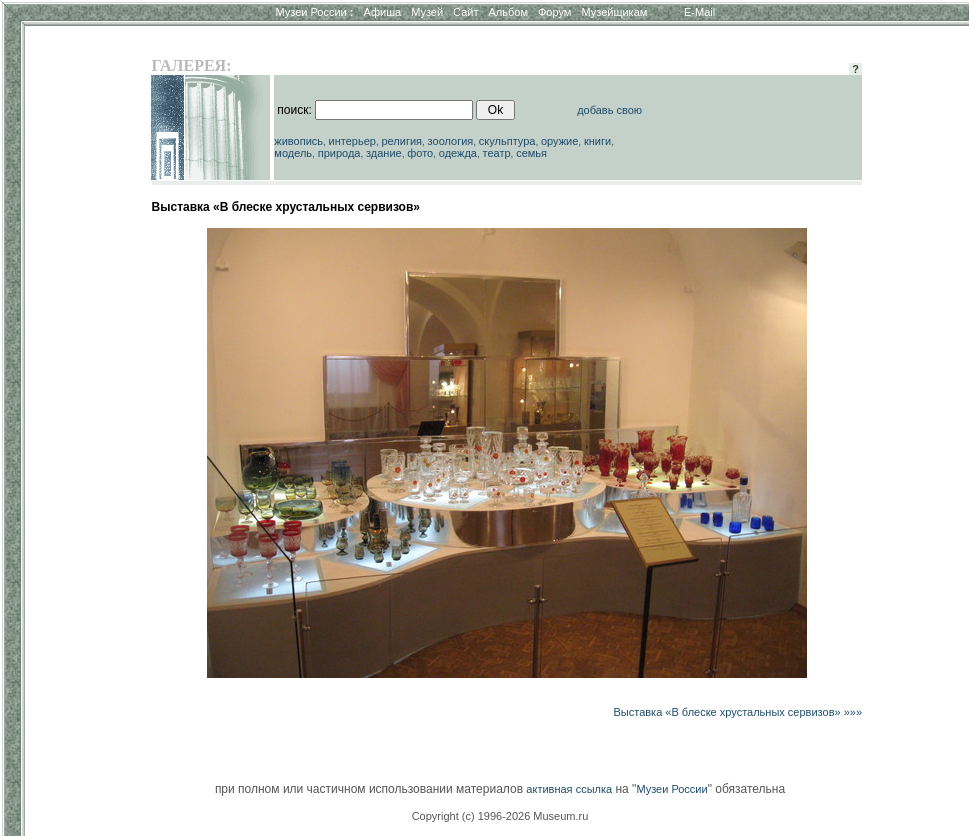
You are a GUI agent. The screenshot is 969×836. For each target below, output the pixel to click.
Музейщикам (614, 12)
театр (497, 153)
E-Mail (699, 12)
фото (420, 153)
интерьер (352, 141)
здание (384, 153)
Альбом (508, 12)
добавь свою (609, 110)
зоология (451, 141)
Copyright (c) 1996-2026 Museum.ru (500, 816)
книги (597, 141)
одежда (458, 153)
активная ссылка (569, 789)
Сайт (465, 12)
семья (531, 153)
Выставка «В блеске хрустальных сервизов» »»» (737, 712)
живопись (298, 141)
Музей (427, 12)
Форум (554, 12)
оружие (559, 141)
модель (293, 153)
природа (339, 153)
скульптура (507, 141)
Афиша (383, 12)
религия (402, 141)
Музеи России (314, 12)
